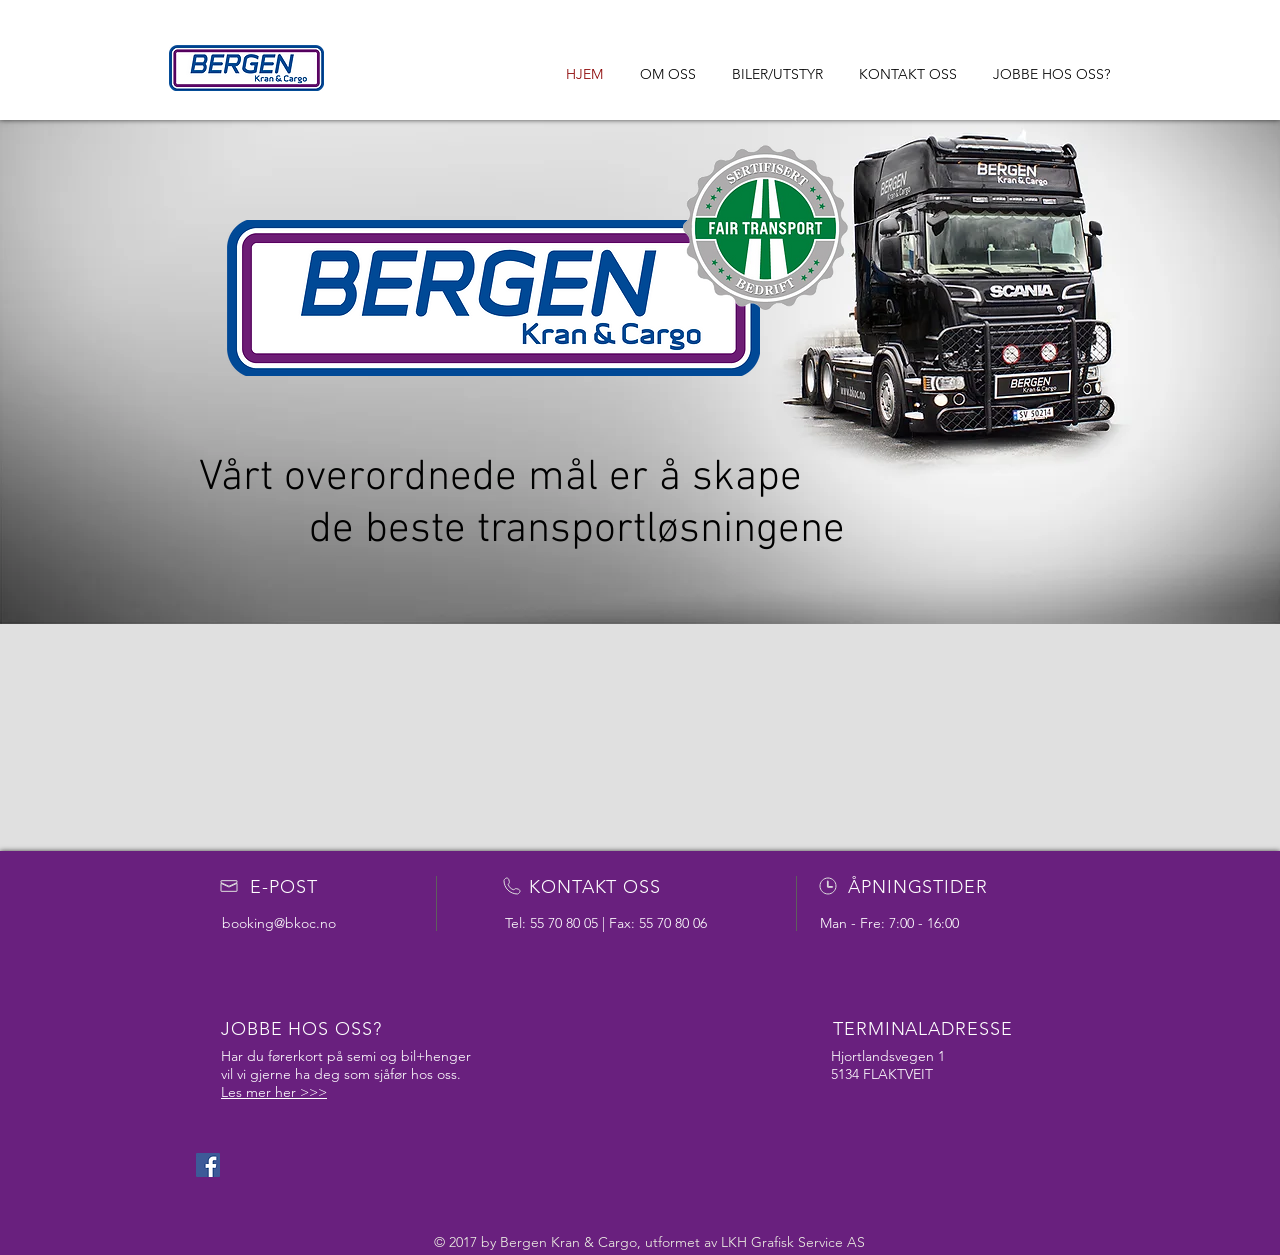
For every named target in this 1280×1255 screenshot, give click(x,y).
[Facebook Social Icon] (208, 1165)
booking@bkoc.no (279, 923)
